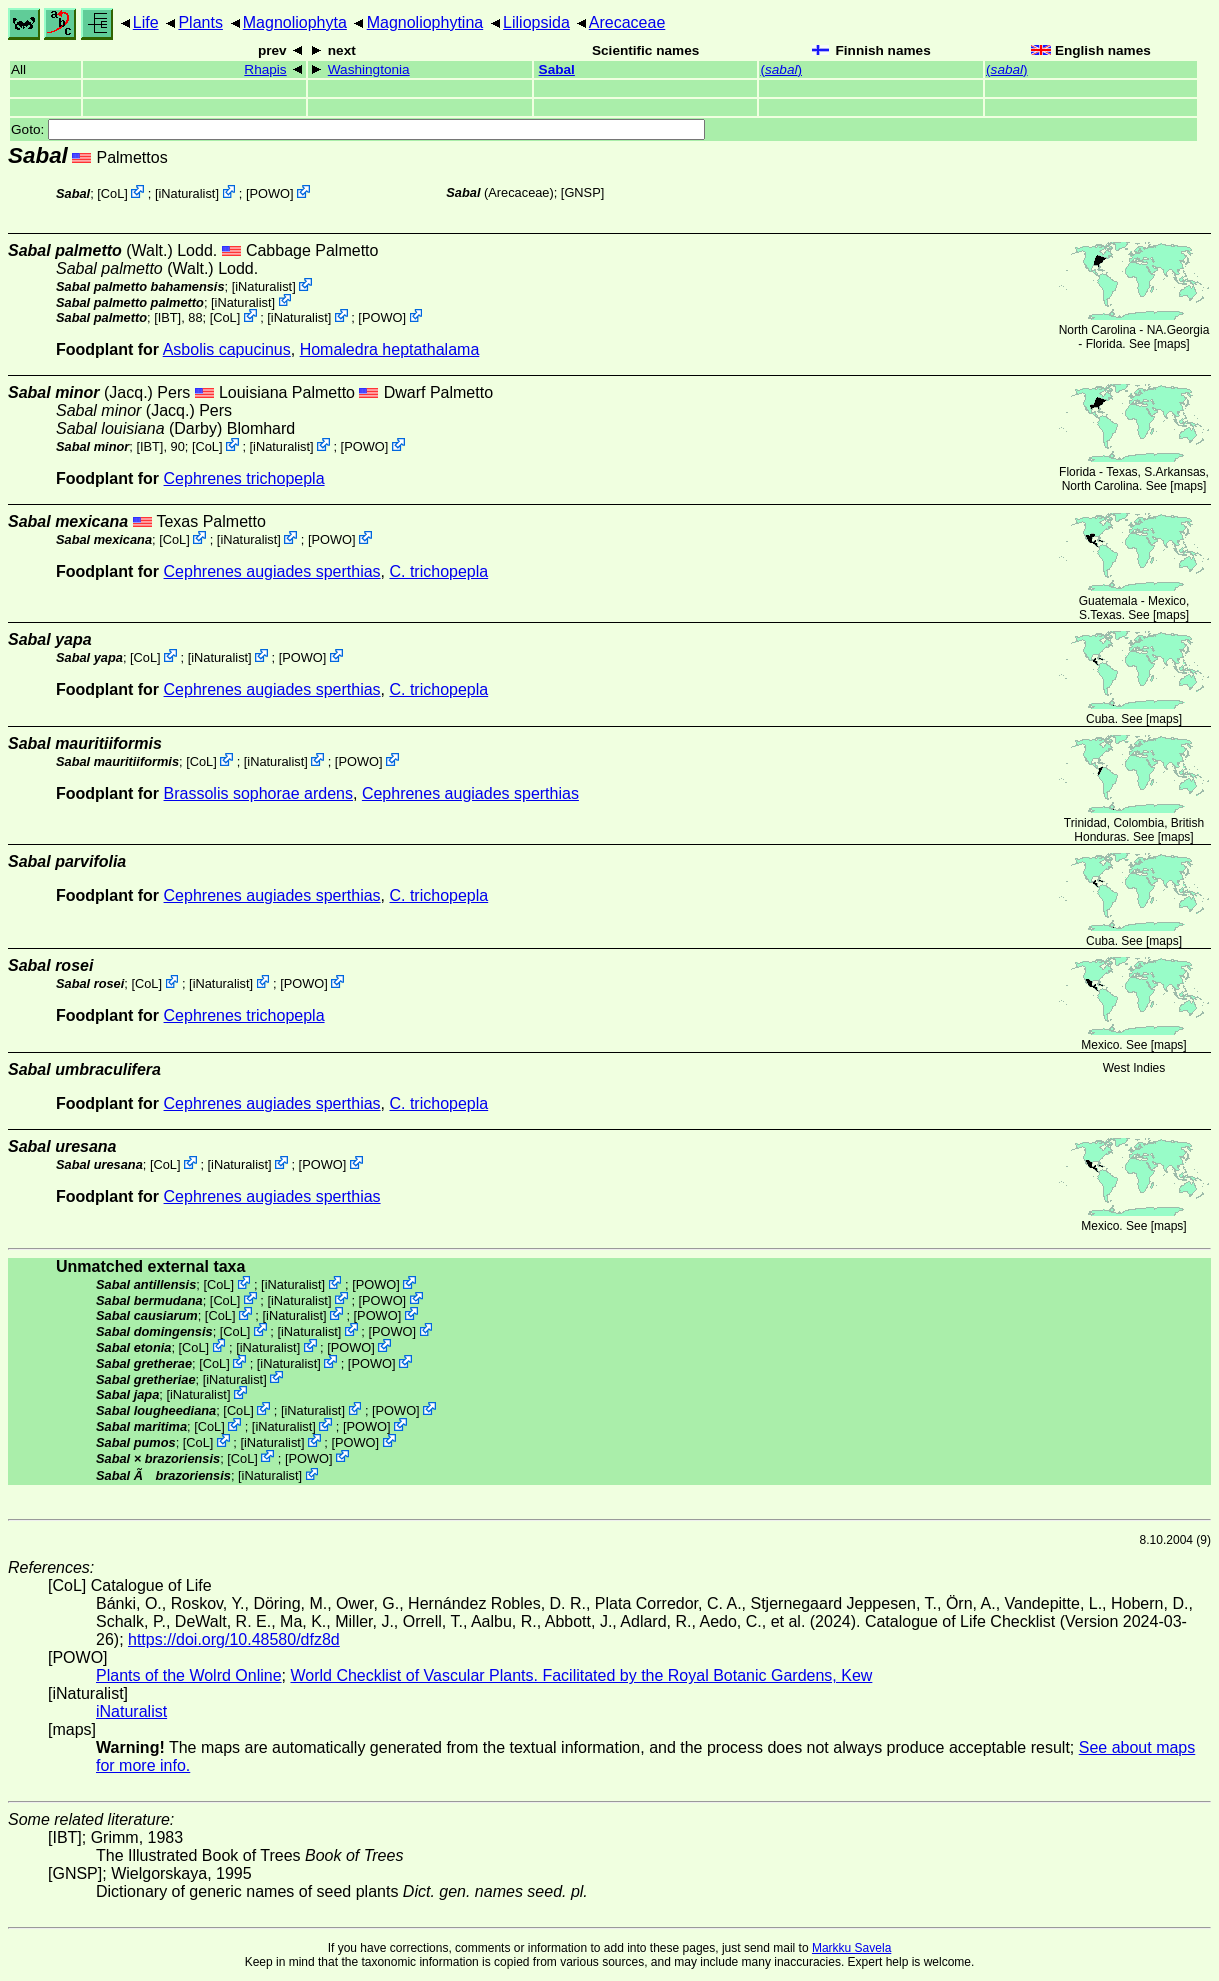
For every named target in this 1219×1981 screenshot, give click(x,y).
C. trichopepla (438, 571)
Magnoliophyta (295, 22)
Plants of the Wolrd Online (189, 1675)
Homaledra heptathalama (390, 349)
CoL (112, 193)
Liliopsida (536, 22)
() (781, 69)
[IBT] (167, 317)
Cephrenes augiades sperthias (272, 571)
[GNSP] (582, 192)
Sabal (557, 69)
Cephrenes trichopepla (244, 478)
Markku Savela (851, 1948)
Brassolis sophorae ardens (258, 793)
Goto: (358, 129)
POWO (270, 193)
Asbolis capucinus (227, 349)
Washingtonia (369, 69)
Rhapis (265, 69)
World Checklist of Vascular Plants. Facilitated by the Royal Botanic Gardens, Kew (581, 1675)
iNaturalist (186, 193)
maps (1171, 344)
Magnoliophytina (425, 22)
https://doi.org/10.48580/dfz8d (234, 1639)
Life (146, 22)
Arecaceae (627, 22)
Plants (200, 22)
